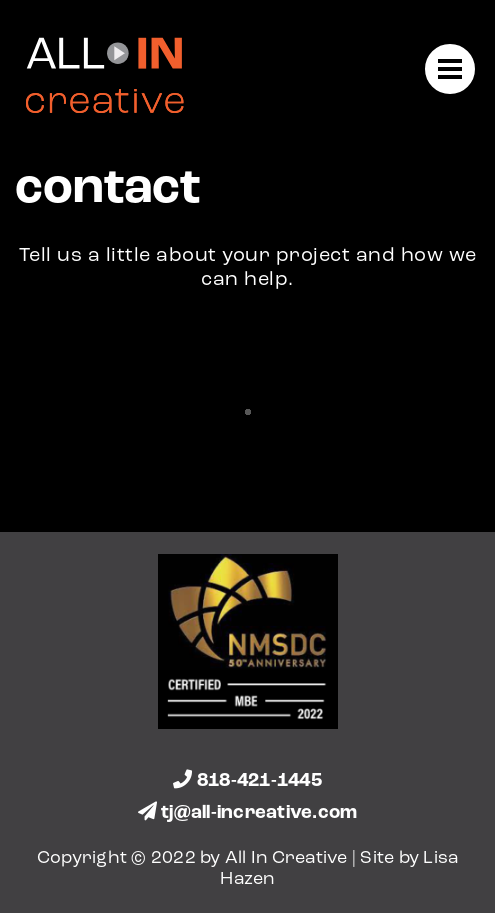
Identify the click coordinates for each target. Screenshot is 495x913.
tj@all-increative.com (248, 813)
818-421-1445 (247, 781)
